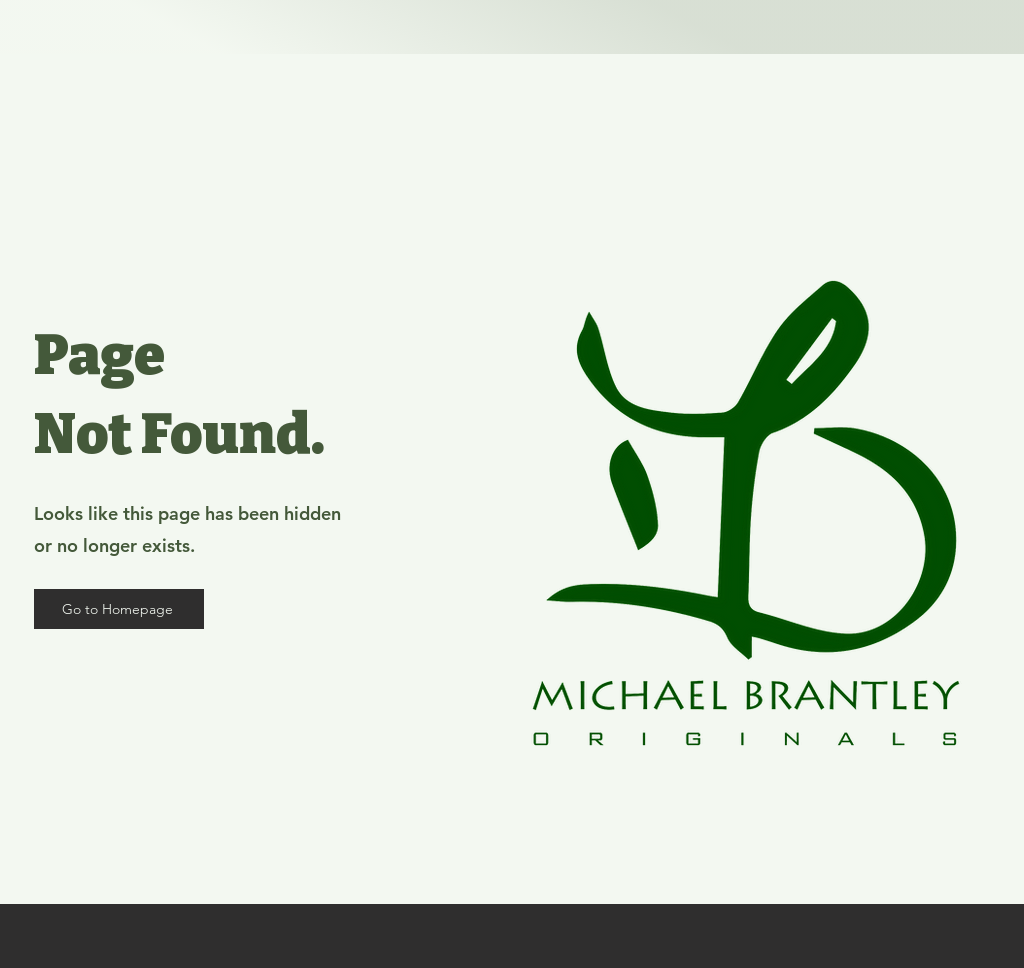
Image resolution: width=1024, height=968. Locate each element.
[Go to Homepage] (119, 609)
